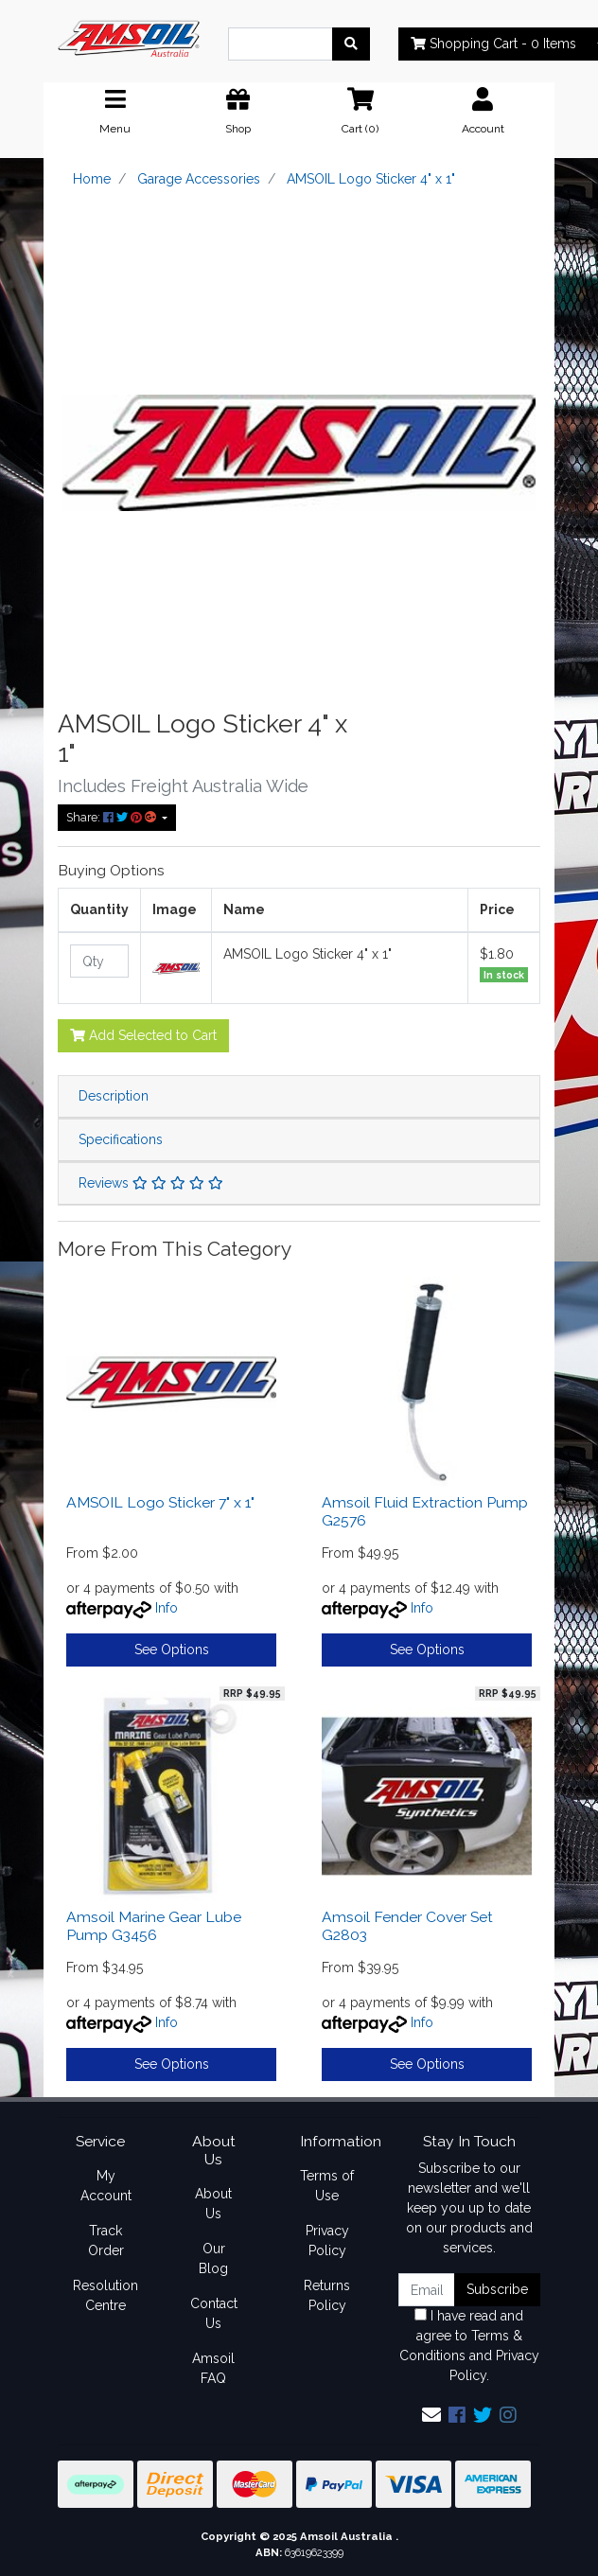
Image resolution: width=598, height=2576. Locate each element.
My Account (106, 2185)
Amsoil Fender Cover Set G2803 (407, 1926)
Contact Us (213, 2313)
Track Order (106, 2240)
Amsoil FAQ (213, 2368)
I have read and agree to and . (469, 2345)
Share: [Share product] (112, 817)
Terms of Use (327, 2185)
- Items (493, 43)
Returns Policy (327, 2295)
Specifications (121, 1139)
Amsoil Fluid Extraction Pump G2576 (425, 1511)
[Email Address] (426, 2289)
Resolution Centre (105, 2295)
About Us (213, 2203)
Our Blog (213, 2258)
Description (114, 1095)
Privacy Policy (327, 2240)
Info (166, 1607)
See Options (171, 1649)
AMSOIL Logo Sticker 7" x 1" (160, 1502)
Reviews (151, 1183)
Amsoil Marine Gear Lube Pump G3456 (153, 1926)
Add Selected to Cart (143, 1035)
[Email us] (431, 2415)
